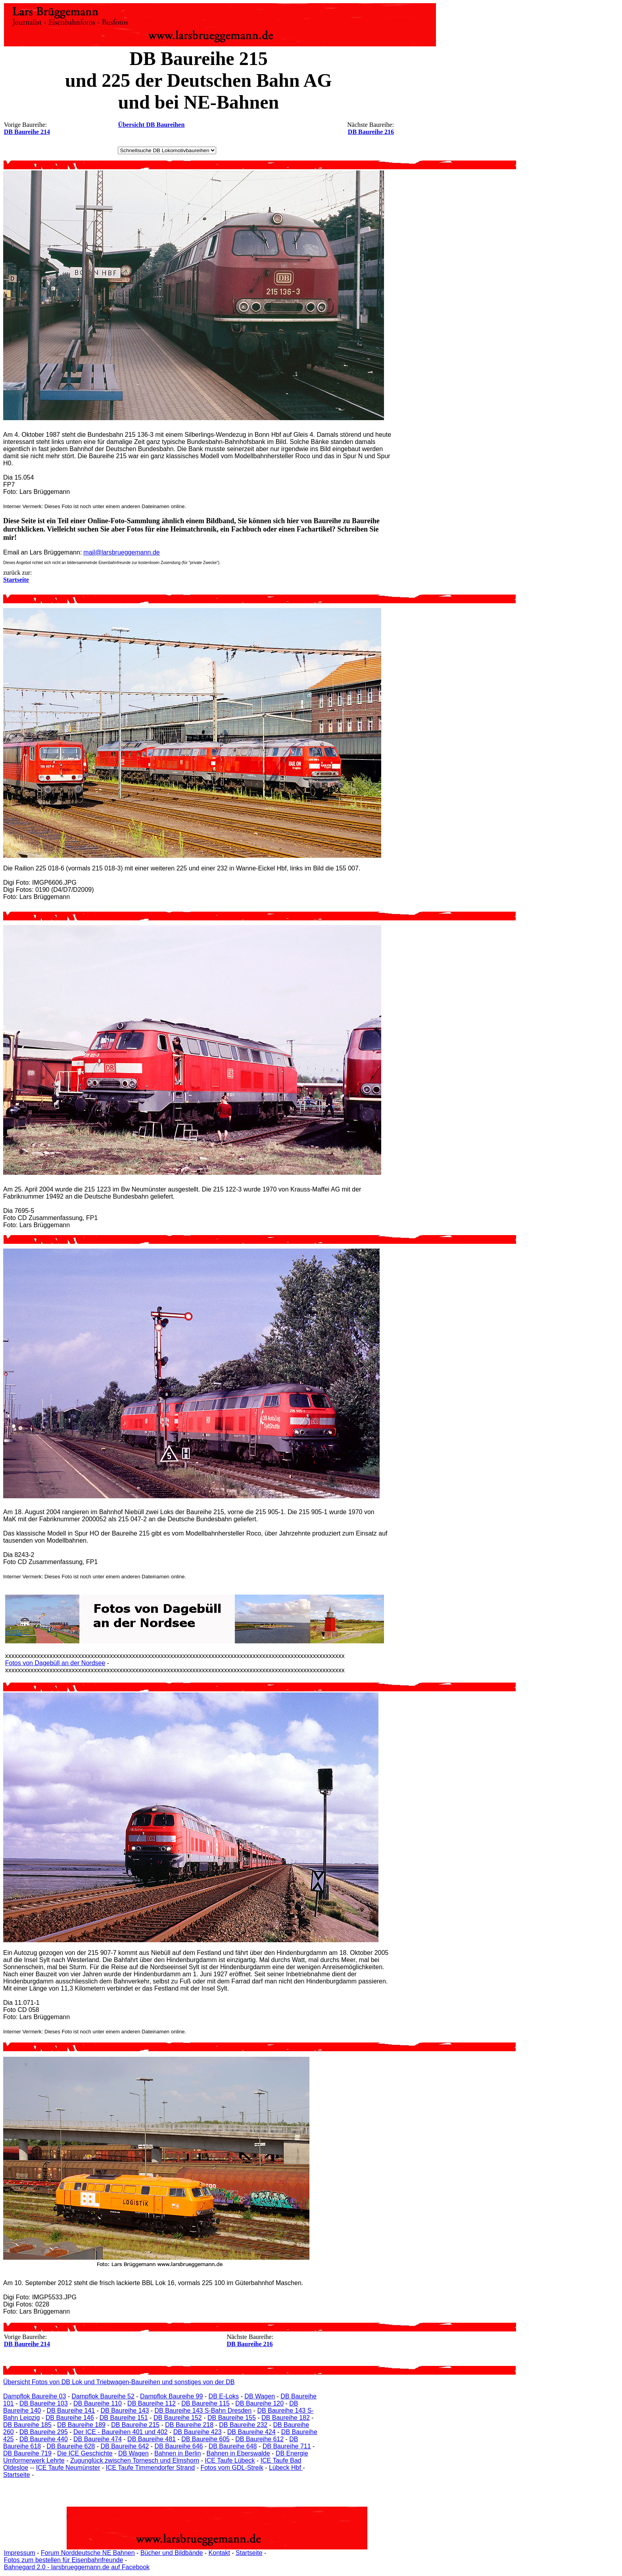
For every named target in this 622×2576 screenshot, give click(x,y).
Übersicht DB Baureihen (151, 124)
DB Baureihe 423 (197, 2432)
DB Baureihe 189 (81, 2424)
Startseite (16, 2474)
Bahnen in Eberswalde (238, 2453)
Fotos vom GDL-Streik (231, 2467)
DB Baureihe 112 (151, 2403)
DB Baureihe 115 (205, 2403)
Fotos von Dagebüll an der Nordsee (55, 1663)
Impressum (19, 2552)
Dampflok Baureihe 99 (171, 2396)
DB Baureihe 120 (259, 2403)
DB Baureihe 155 (231, 2417)
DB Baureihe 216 (371, 131)
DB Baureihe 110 (97, 2403)
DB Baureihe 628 (70, 2446)
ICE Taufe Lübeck (230, 2460)
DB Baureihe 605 (205, 2439)
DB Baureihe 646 (179, 2446)
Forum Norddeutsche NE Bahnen (88, 2552)
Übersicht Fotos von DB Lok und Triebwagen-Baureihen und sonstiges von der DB (118, 2382)
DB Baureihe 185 (27, 2424)
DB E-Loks (224, 2396)
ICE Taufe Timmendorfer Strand (150, 2467)
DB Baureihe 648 (233, 2446)
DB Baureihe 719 (27, 2453)
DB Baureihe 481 (151, 2439)
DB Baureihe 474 (97, 2439)
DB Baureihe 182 (285, 2417)
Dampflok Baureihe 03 (34, 2396)
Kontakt (219, 2552)
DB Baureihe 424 (251, 2432)
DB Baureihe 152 (178, 2417)
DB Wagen (259, 2396)
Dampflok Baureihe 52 (103, 2396)
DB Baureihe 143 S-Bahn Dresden (203, 2410)
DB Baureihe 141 (70, 2410)
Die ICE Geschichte (85, 2453)
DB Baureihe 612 (259, 2439)
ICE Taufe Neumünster (68, 2467)
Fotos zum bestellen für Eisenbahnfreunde (63, 2560)
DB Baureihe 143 (124, 2410)
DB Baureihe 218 (189, 2424)
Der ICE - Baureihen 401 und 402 (120, 2432)
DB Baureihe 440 (43, 2439)
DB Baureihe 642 (124, 2446)
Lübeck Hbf (286, 2467)
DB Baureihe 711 (287, 2446)
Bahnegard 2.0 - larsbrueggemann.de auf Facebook (77, 2567)
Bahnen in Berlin (177, 2453)
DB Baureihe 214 (27, 131)
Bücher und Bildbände (171, 2552)
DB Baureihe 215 (135, 2424)
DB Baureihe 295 (43, 2432)
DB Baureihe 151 (124, 2417)
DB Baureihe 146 (70, 2417)
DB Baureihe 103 (43, 2403)
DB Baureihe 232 (243, 2424)
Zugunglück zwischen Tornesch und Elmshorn (134, 2460)
